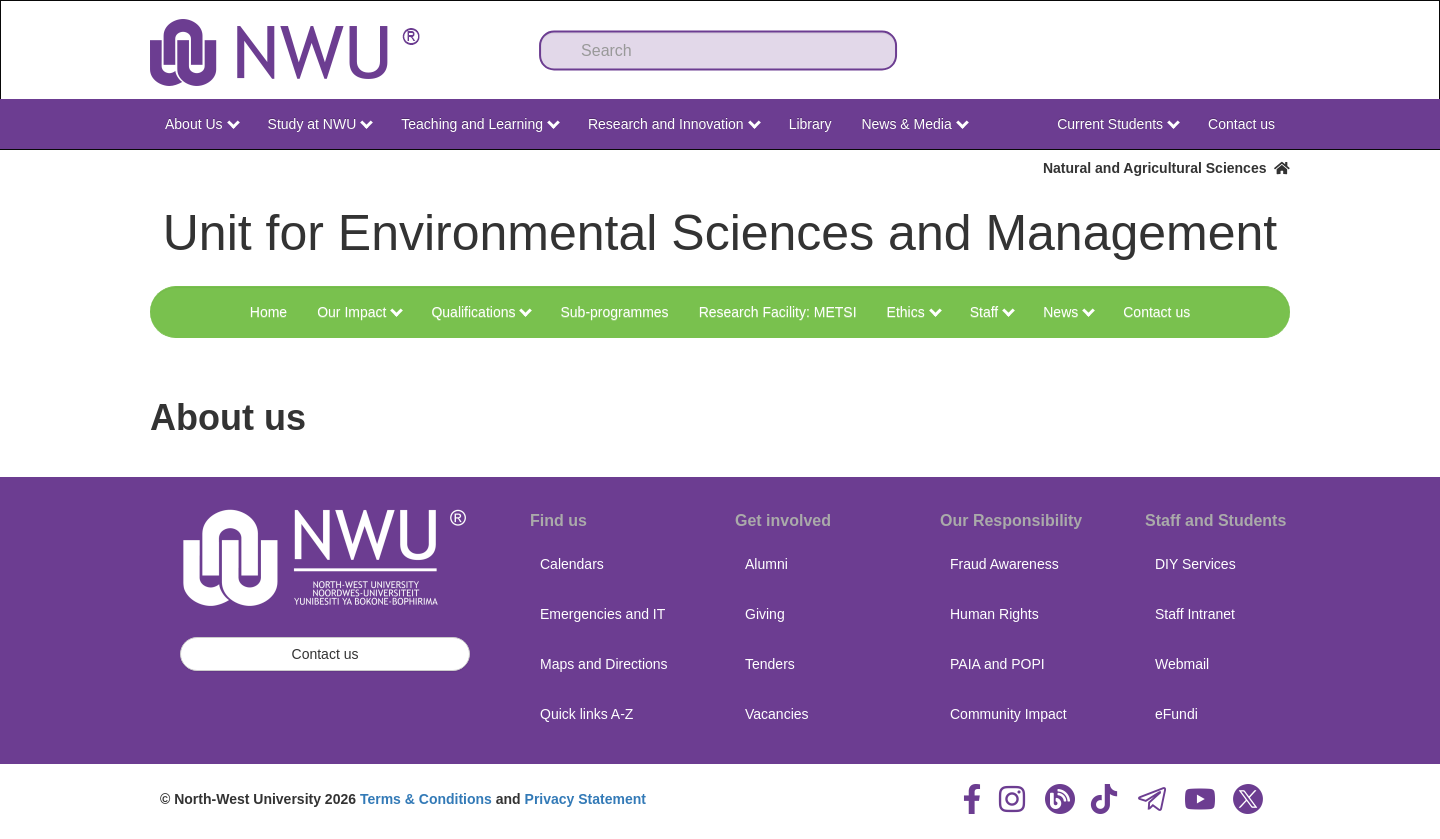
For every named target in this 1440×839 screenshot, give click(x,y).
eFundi (1176, 714)
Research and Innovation (674, 124)
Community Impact (1008, 714)
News (1069, 312)
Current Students (1118, 124)
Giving (765, 614)
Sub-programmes (614, 312)
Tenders (770, 664)
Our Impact (360, 312)
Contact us (1241, 124)
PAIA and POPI (997, 664)
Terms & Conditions (426, 799)
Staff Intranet (1195, 614)
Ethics (914, 312)
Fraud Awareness (1004, 564)
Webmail (1182, 664)
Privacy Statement (585, 799)
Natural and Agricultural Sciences (1166, 168)
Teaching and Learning (480, 124)
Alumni (766, 564)
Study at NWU (321, 124)
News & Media (914, 124)
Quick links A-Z (586, 714)
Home (268, 312)
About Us (202, 124)
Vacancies (777, 714)
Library (810, 124)
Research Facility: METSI (778, 312)
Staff (992, 312)
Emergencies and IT (602, 614)
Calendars (572, 564)
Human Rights (994, 614)
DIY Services (1195, 564)
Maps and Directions (604, 664)
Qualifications (481, 312)
